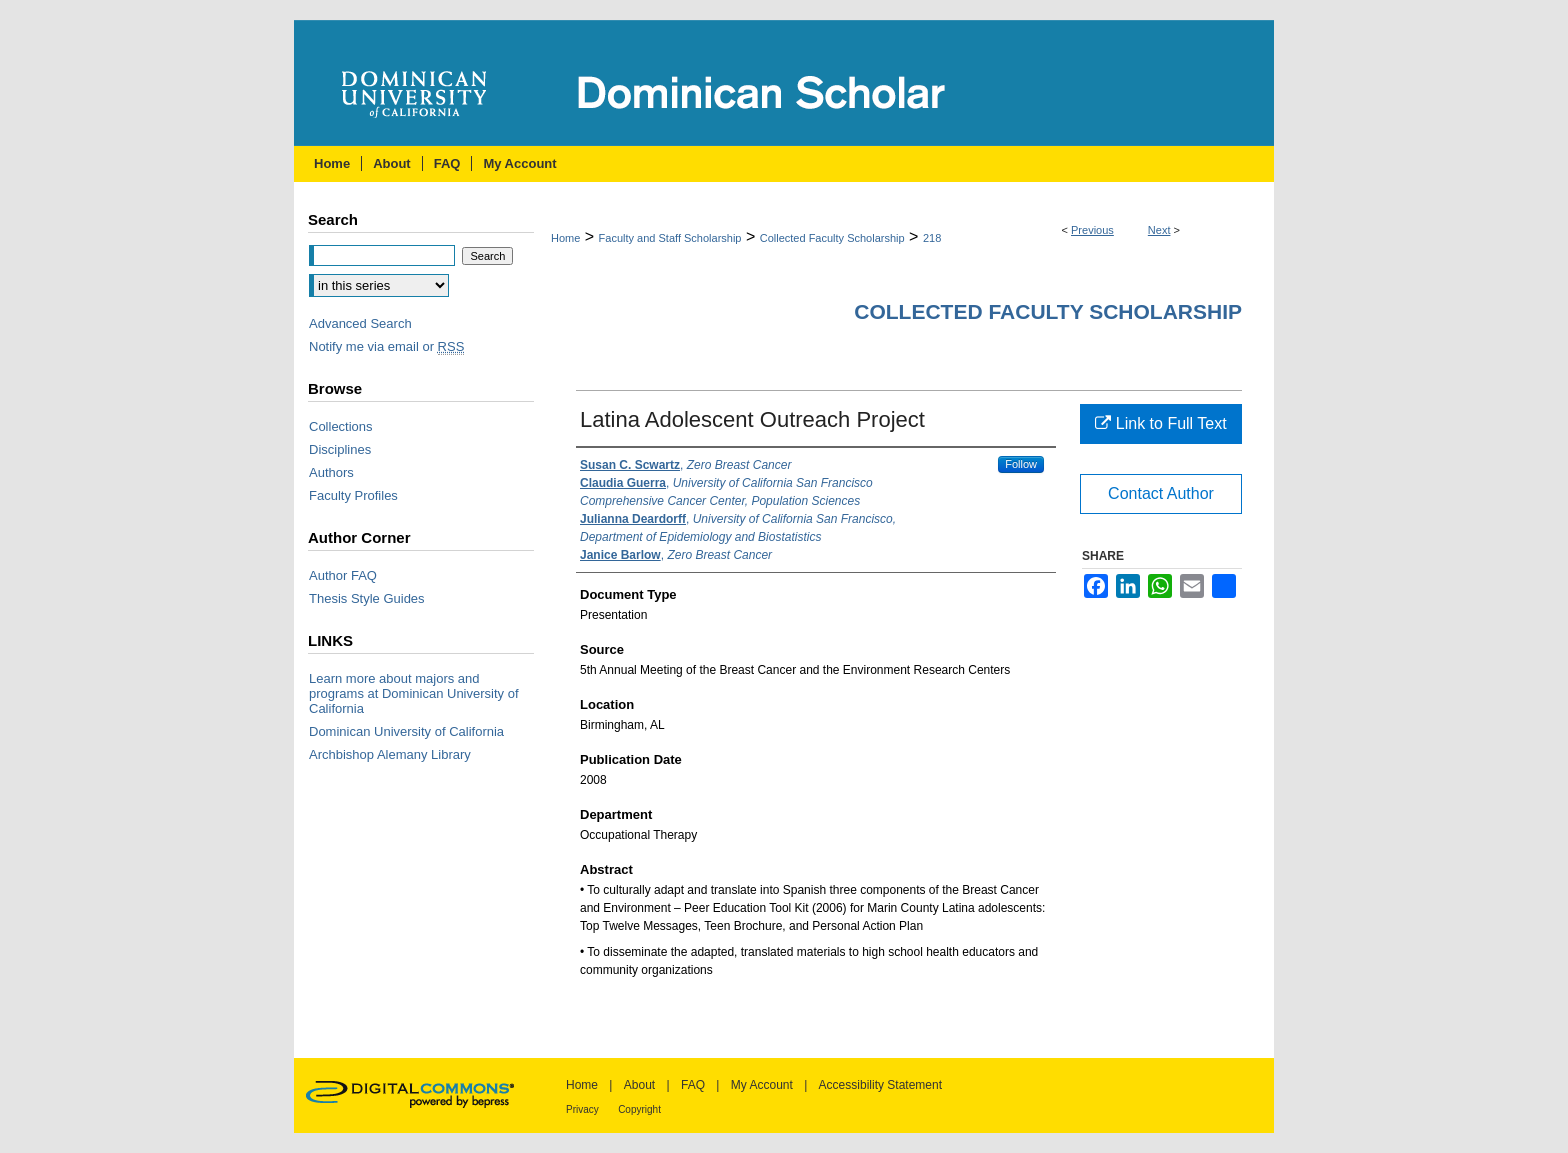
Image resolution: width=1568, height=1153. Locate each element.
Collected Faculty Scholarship (832, 238)
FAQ (693, 1085)
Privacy (582, 1109)
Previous (1092, 230)
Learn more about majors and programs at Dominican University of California (414, 693)
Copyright (639, 1109)
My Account (762, 1085)
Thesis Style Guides (367, 598)
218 (932, 238)
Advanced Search (360, 323)
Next (1159, 230)
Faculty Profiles (353, 495)
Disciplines (340, 449)
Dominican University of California (406, 731)
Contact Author (1161, 493)
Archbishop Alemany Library (390, 754)
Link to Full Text (1160, 423)
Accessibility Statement (880, 1085)
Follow (1021, 464)
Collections (341, 426)
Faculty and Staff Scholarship (670, 238)
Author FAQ (343, 575)
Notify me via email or (386, 346)
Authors (331, 472)
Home (565, 238)
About (639, 1085)
